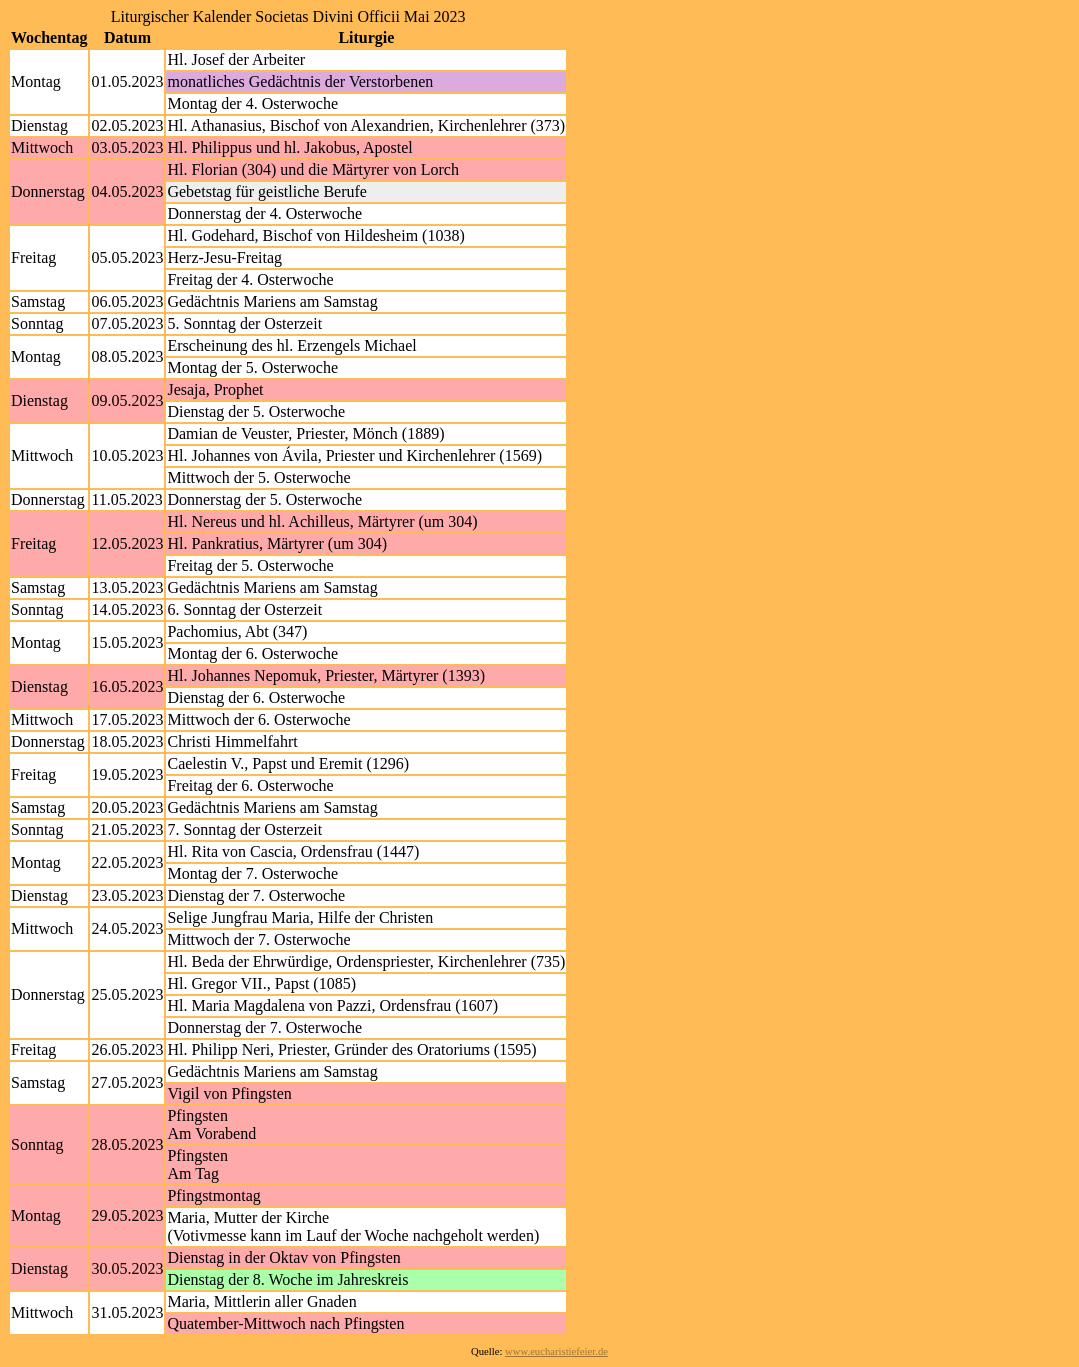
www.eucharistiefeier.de (556, 1351)
